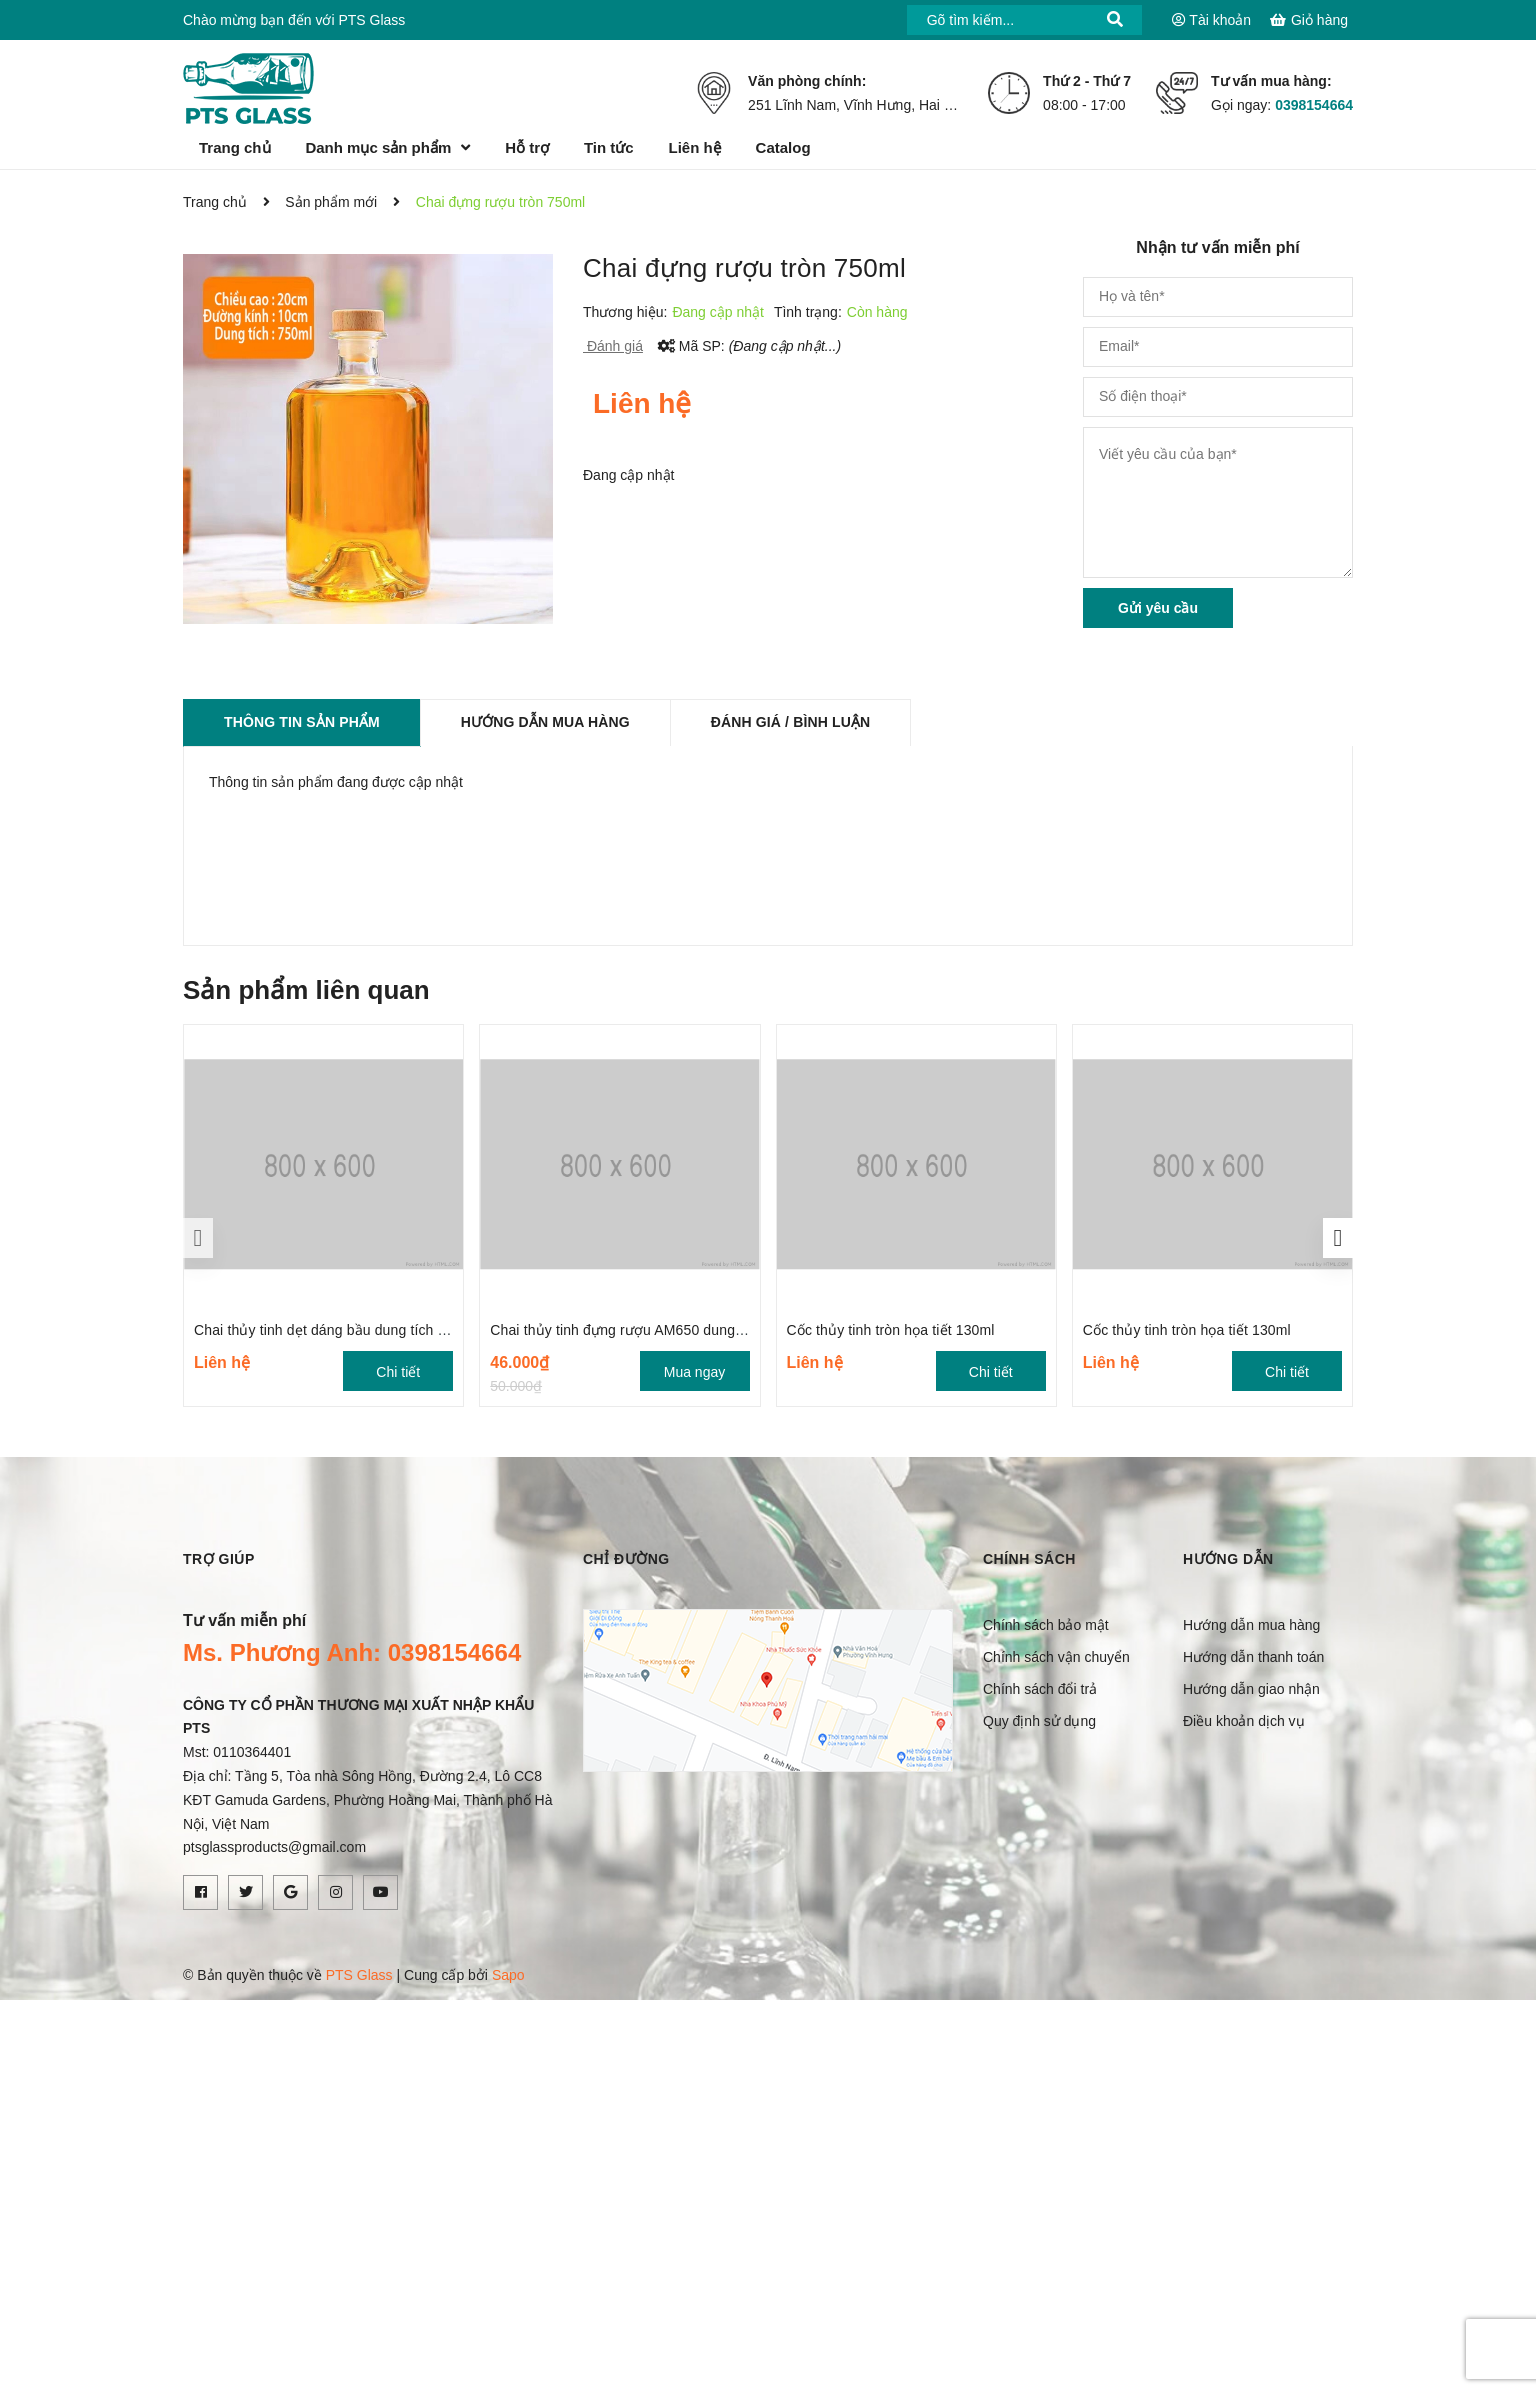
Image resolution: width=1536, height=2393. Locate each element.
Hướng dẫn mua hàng (1251, 1625)
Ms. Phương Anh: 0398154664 (352, 1652)
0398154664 (1314, 105)
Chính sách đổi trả (1040, 1689)
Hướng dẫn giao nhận (1251, 1689)
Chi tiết (398, 1372)
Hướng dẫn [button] (1228, 1559)
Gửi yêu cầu (1158, 608)
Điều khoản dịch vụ (1244, 1721)
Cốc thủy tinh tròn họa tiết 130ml (891, 1330)
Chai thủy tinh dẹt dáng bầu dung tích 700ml (335, 1330)
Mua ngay (694, 1372)
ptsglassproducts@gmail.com (274, 1847)
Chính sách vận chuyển (1056, 1657)
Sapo (508, 1975)
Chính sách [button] (1029, 1559)
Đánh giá (613, 346)
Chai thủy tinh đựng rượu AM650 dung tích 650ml (647, 1330)
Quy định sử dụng (1039, 1721)
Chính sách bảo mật (1046, 1625)
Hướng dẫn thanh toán (1253, 1657)
